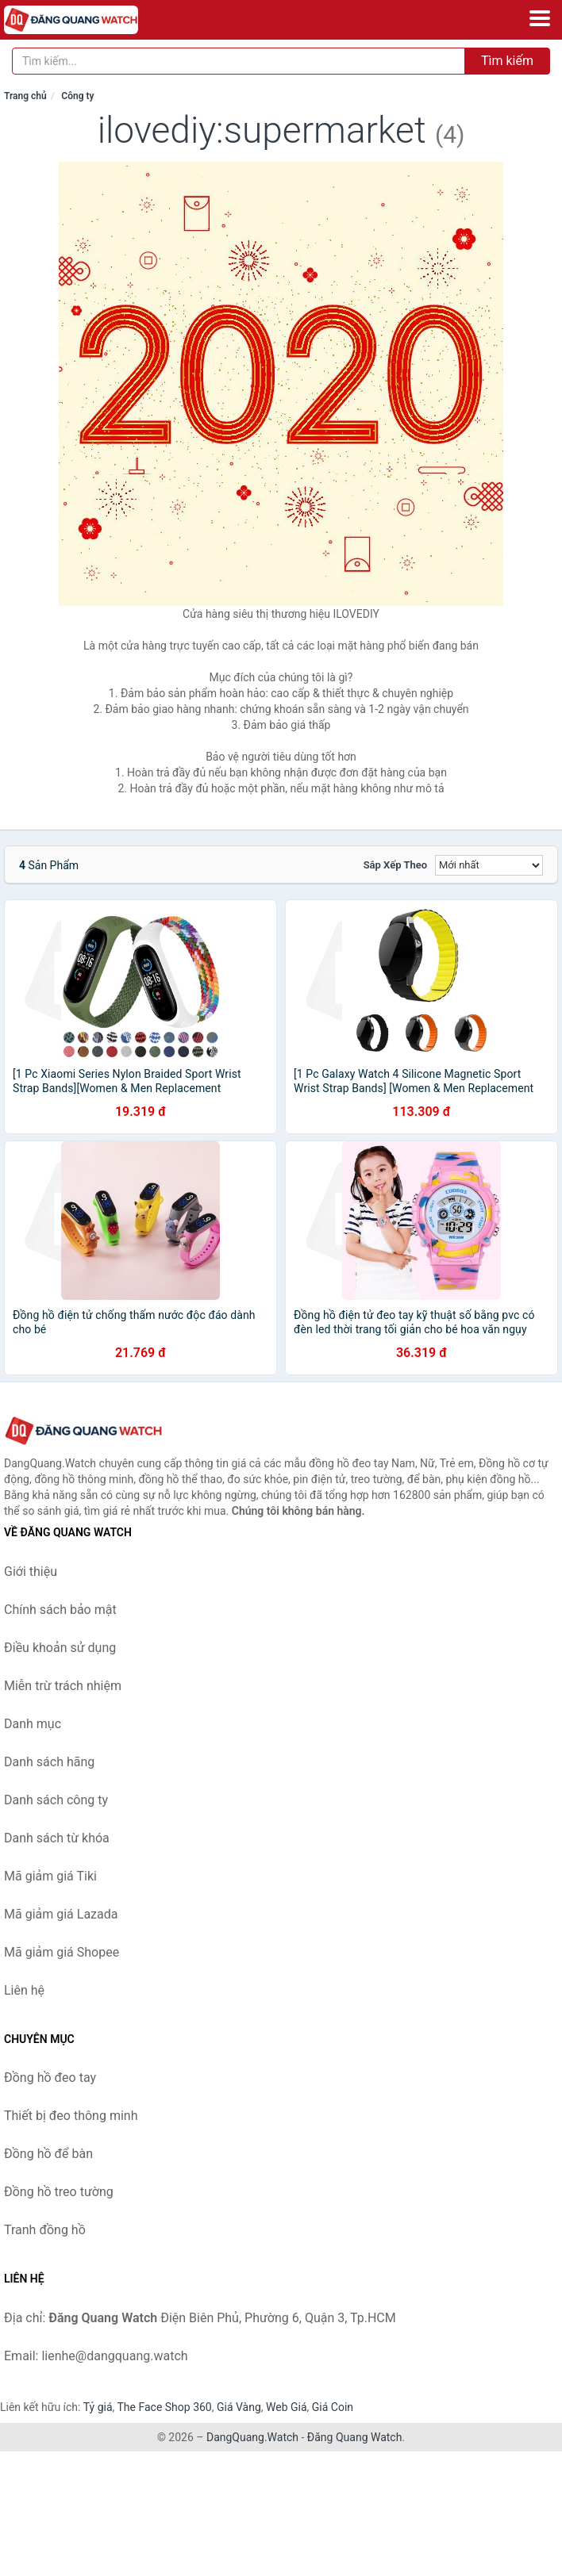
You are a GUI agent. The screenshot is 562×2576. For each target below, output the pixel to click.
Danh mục (32, 1723)
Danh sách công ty (56, 1799)
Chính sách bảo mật (60, 1609)
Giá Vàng (239, 2407)
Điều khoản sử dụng (60, 1647)
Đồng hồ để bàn (48, 2153)
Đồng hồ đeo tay (50, 2077)
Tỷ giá (98, 2407)
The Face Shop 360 (164, 2407)
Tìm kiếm (507, 60)
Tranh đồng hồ (45, 2229)
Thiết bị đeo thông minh (70, 2115)
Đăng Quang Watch (354, 2437)
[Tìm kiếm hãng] (238, 61)
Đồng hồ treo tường (59, 2191)
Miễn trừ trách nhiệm (62, 1685)
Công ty (77, 96)
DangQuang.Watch (252, 2437)
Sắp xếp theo (395, 865)
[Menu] (539, 18)
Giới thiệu (30, 1571)
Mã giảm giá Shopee (61, 1952)
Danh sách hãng (49, 1761)
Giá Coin (332, 2407)
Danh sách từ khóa (57, 1838)
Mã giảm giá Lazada (60, 1914)
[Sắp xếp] (489, 865)
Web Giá (286, 2407)
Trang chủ (25, 96)
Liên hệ (24, 1990)
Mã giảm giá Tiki (50, 1876)
